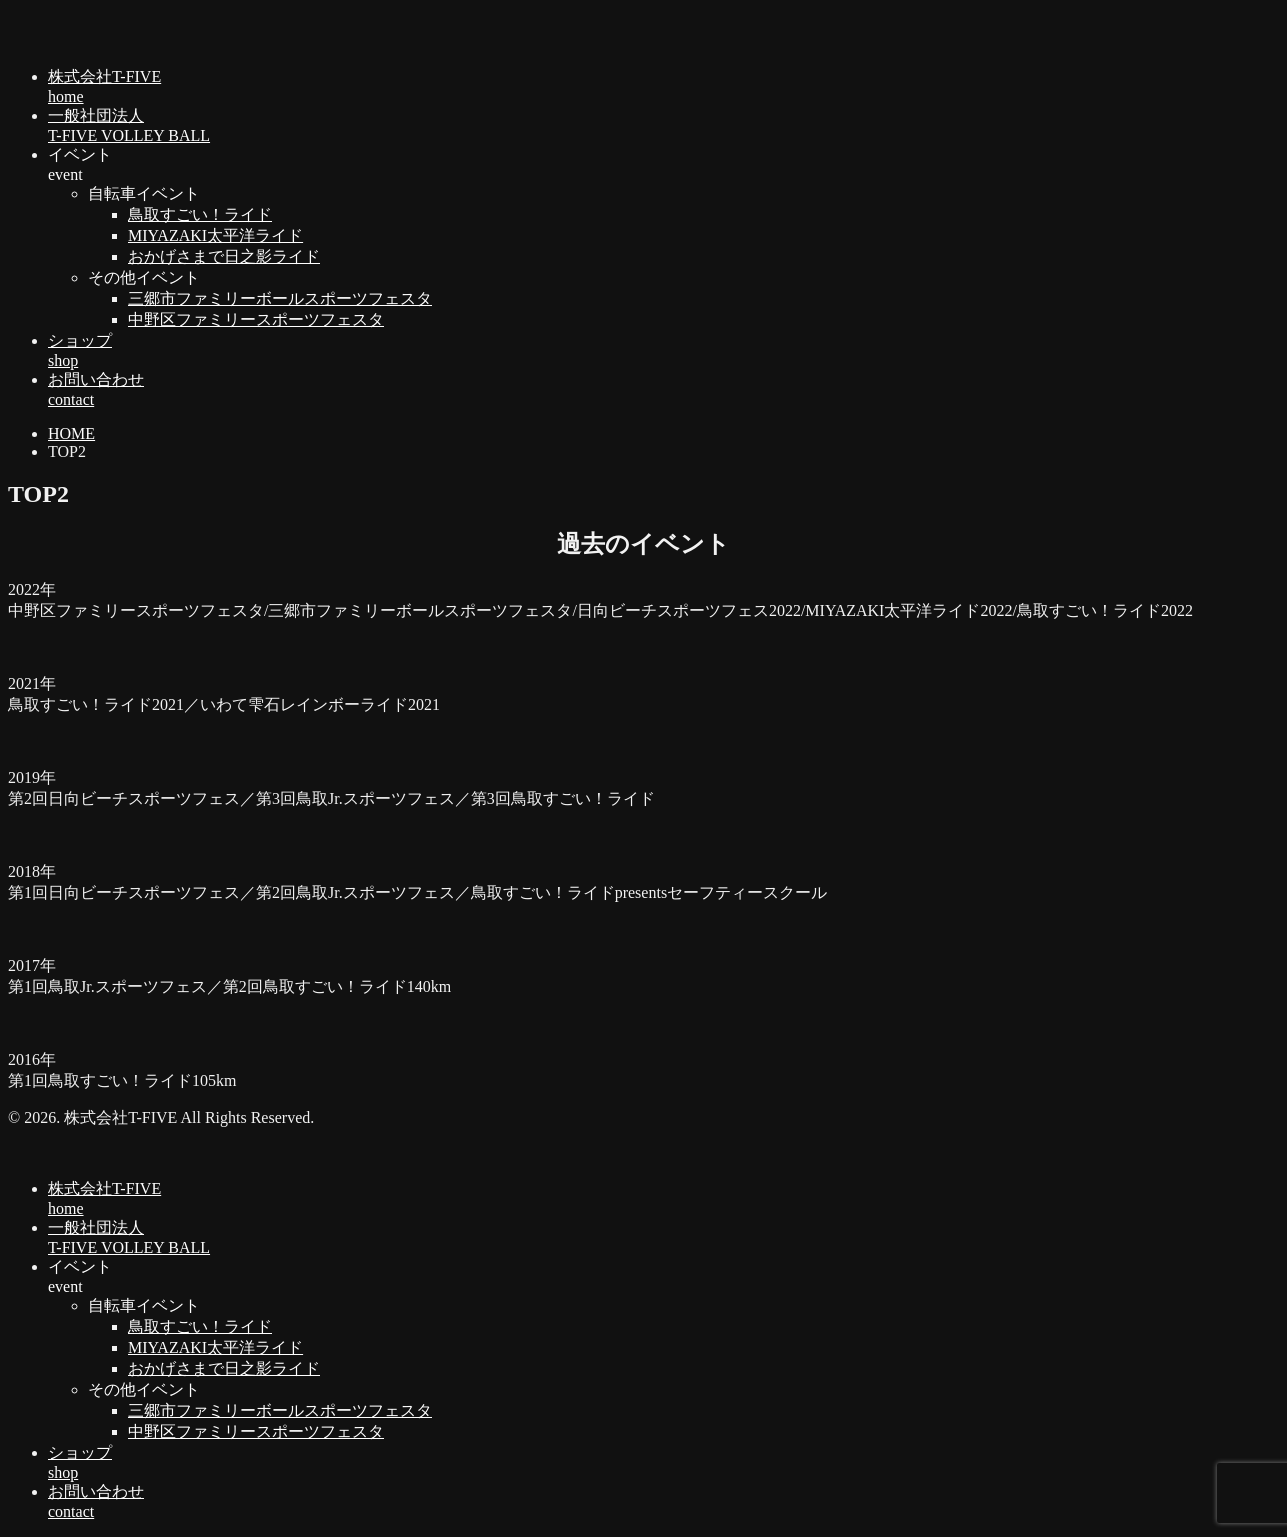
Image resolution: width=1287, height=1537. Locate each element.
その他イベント (144, 277)
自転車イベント (144, 193)
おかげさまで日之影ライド (224, 256)
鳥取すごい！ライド (200, 214)
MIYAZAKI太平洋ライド (215, 235)
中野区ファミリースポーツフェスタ (256, 319)
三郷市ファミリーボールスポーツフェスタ (280, 298)
